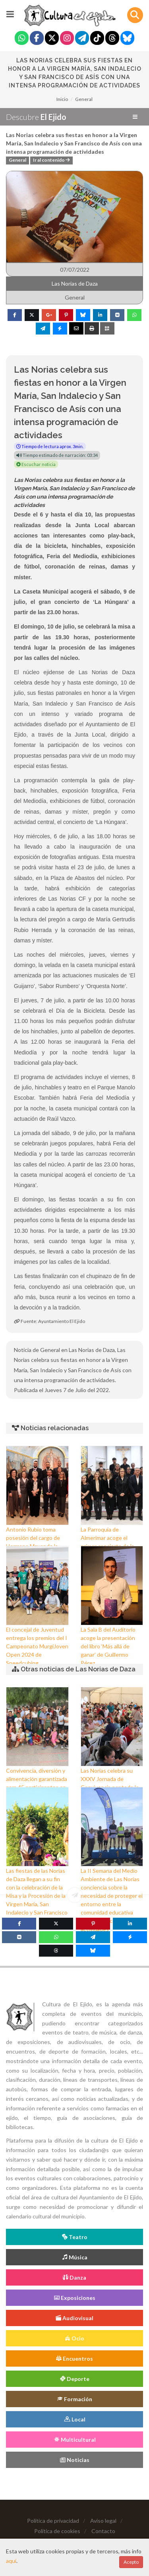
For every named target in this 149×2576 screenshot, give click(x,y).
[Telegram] (82, 38)
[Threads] (112, 38)
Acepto (131, 2562)
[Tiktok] (97, 38)
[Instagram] (67, 38)
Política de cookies (57, 2531)
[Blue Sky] (127, 38)
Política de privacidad (53, 2520)
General (84, 99)
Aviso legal (103, 2520)
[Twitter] (52, 38)
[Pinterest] (93, 1924)
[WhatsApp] (56, 1937)
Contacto (103, 2531)
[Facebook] (37, 38)
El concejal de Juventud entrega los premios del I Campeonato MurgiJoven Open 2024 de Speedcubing (37, 1646)
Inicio (62, 99)
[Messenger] (130, 1937)
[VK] (19, 1937)
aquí (11, 2560)
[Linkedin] (130, 1924)
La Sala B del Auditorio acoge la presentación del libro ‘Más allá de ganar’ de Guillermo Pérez (108, 1646)
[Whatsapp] (22, 38)
